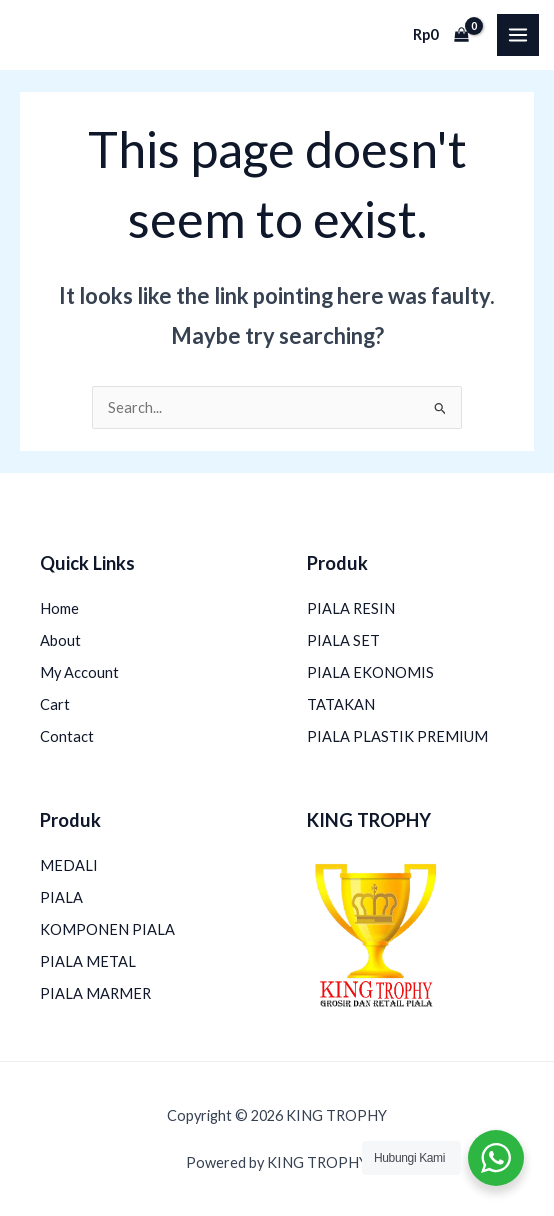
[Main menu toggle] (518, 35)
